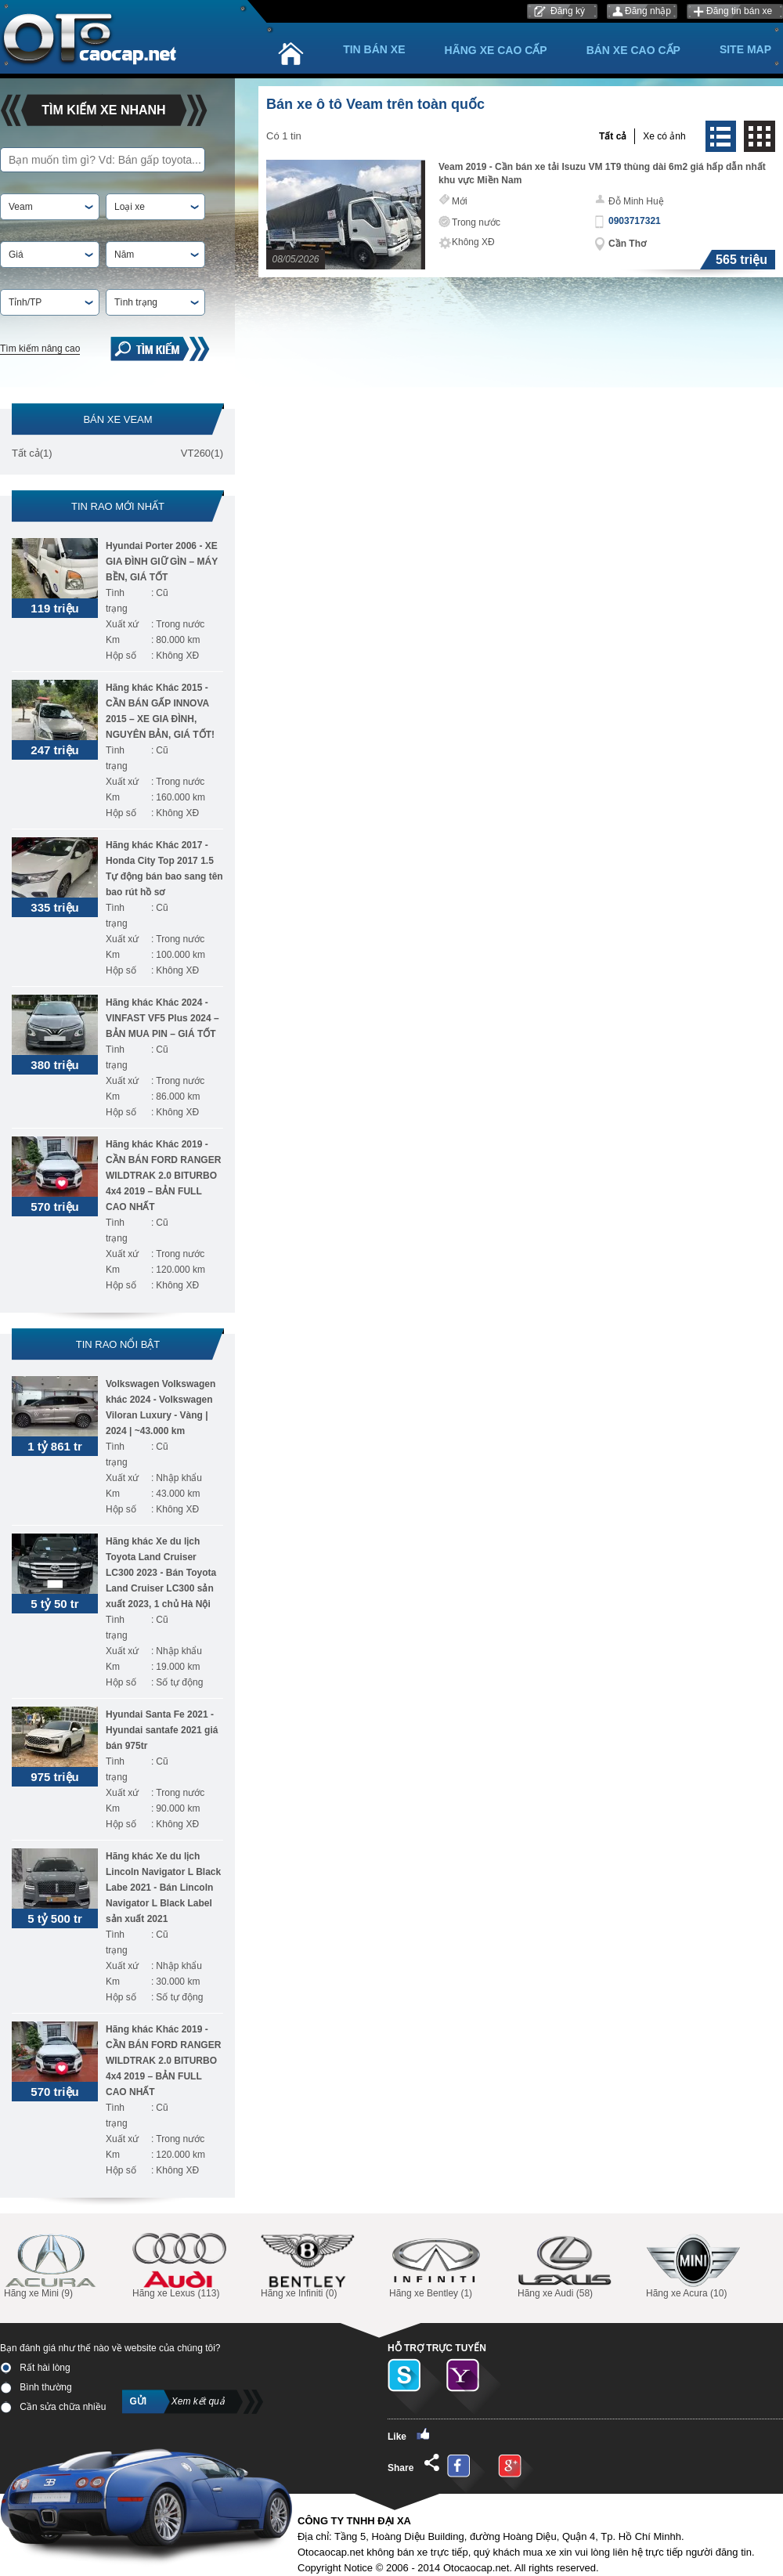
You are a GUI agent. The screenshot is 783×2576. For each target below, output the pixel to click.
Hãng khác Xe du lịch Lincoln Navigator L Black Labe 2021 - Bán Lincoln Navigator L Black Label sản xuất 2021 (163, 1887)
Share (413, 2463)
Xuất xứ (122, 624)
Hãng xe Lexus (179, 2266)
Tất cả (26, 453)
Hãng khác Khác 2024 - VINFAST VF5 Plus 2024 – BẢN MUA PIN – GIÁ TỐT (162, 1018)
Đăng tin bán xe (739, 10)
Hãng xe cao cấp (496, 50)
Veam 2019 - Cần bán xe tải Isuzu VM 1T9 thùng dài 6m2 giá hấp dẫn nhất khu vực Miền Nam (602, 173)
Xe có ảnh (664, 136)
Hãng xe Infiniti (308, 2266)
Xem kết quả (198, 2401)
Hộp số (121, 655)
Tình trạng (117, 600)
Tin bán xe (374, 49)
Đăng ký (567, 10)
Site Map (745, 49)
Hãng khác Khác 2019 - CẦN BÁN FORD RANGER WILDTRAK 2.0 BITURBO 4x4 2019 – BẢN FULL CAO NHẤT (163, 1175)
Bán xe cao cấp (633, 50)
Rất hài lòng (35, 2367)
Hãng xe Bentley (436, 2266)
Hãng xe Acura (693, 2266)
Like (409, 2434)
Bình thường (36, 2387)
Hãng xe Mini (51, 2266)
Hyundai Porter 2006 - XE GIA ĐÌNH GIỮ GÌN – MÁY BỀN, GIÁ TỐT (162, 561)
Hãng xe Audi (565, 2266)
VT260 (196, 453)
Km (113, 639)
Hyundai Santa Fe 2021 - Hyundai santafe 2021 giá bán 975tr (162, 1730)
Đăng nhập (648, 10)
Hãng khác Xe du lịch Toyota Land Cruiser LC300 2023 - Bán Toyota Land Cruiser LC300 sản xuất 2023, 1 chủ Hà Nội (161, 1573)
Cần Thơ (627, 243)
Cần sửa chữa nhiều (53, 2406)
